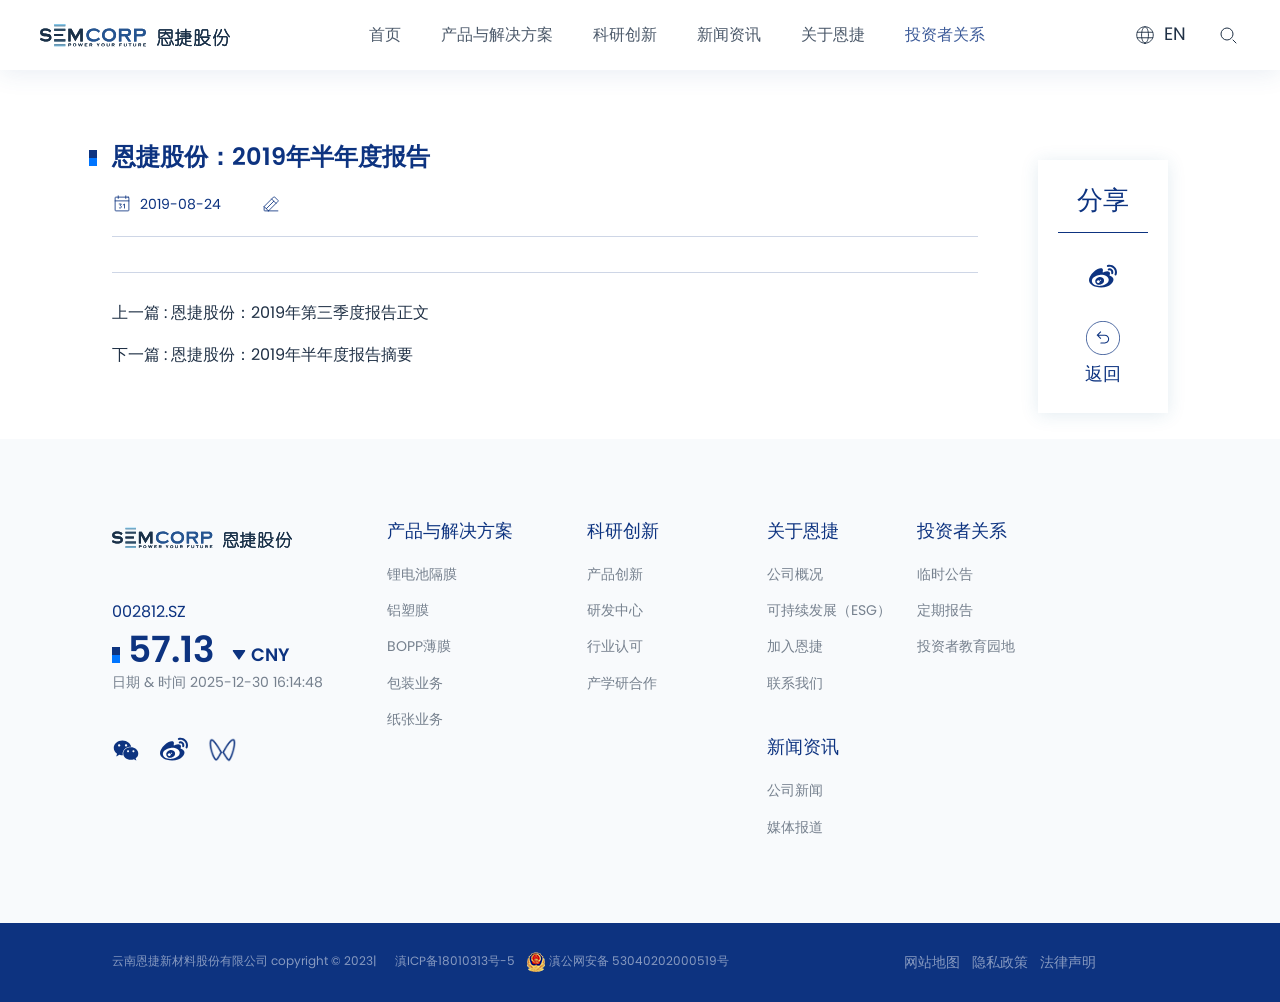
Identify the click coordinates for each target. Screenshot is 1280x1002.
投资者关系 (945, 35)
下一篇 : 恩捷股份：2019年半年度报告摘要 (262, 355)
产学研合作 (622, 684)
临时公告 (945, 575)
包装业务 (415, 684)
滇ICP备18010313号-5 (455, 961)
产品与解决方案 (497, 35)
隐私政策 (1000, 963)
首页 (385, 35)
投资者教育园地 (966, 647)
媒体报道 (795, 828)
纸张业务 (415, 720)
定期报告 (945, 611)
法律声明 (1068, 963)
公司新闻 (795, 791)
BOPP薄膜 (419, 647)
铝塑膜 (408, 611)
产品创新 (615, 575)
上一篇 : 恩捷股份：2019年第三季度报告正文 (270, 313)
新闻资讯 (729, 35)
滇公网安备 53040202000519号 (627, 961)
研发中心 (615, 611)
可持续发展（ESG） (829, 611)
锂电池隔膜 (422, 575)
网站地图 (932, 963)
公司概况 (795, 575)
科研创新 (625, 35)
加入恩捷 (795, 647)
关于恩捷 (833, 35)
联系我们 (795, 684)
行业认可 (615, 647)
